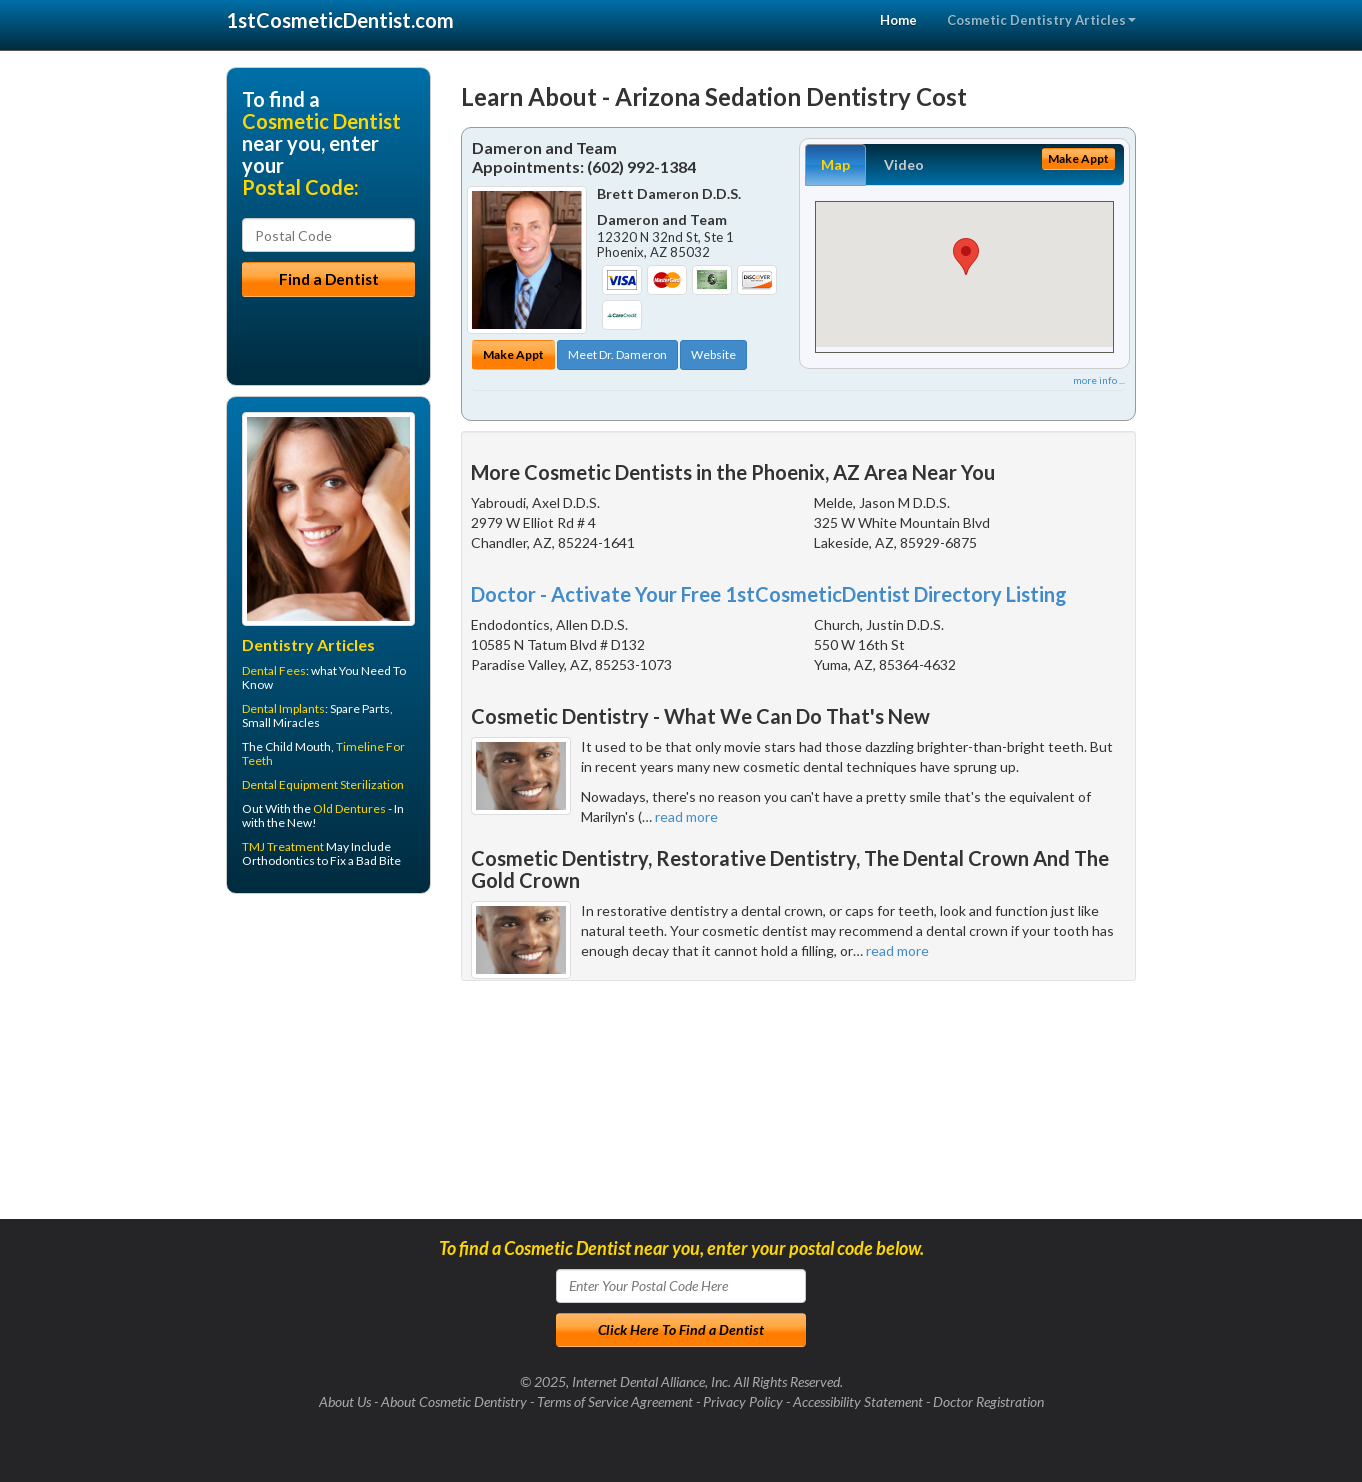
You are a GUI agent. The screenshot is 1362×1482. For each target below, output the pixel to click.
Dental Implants (283, 708)
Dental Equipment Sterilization (323, 784)
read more (686, 816)
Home (898, 20)
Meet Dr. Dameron (617, 354)
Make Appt (513, 354)
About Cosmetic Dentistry (454, 1401)
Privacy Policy (743, 1401)
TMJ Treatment (283, 846)
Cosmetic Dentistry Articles (1041, 20)
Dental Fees (274, 670)
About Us (345, 1401)
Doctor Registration (988, 1401)
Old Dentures (349, 808)
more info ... (1099, 380)
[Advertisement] (328, 1064)
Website (713, 354)
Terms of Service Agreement (615, 1401)
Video (904, 164)
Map (835, 164)
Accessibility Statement (858, 1401)
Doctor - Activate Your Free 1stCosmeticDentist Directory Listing (769, 594)
